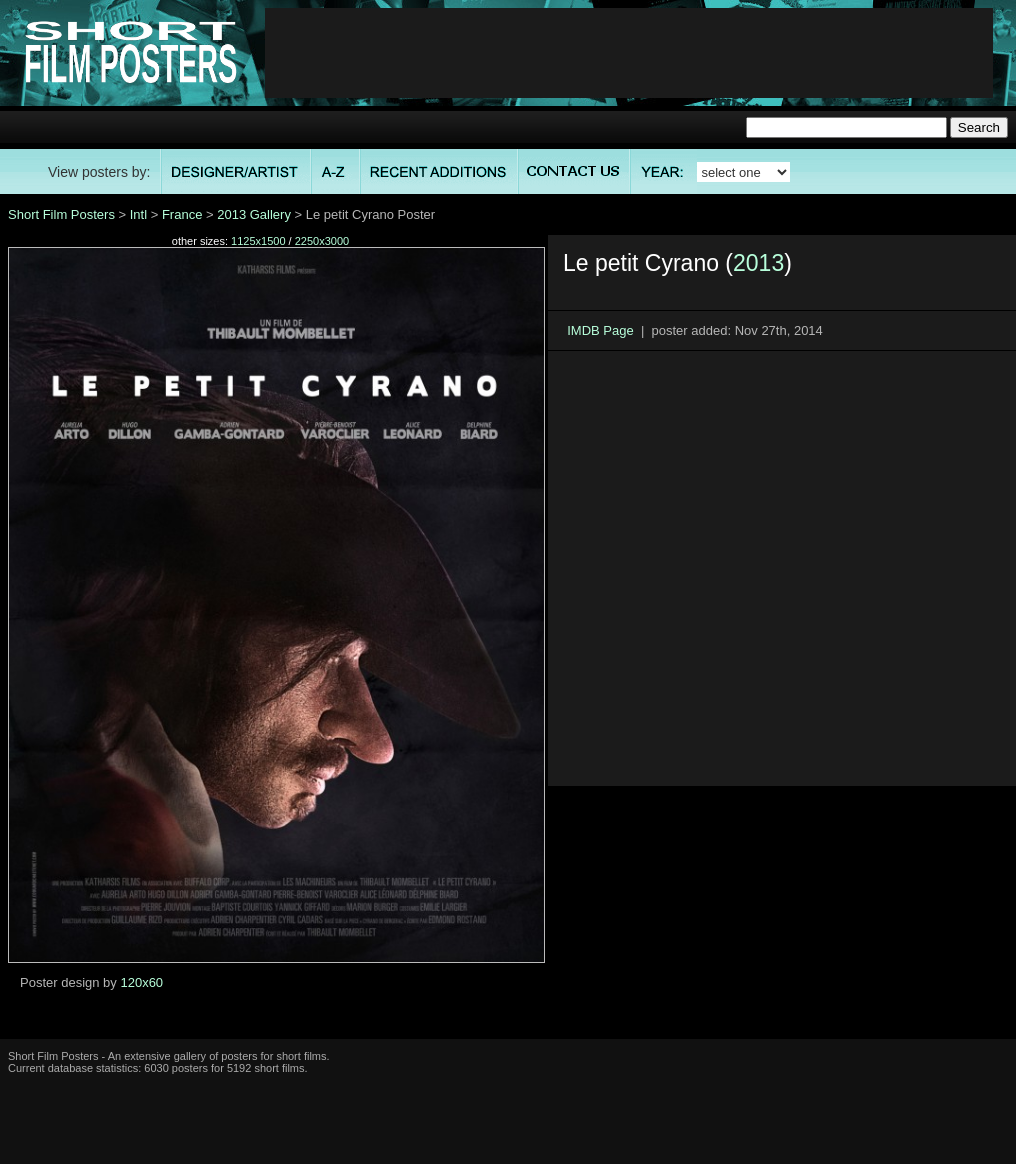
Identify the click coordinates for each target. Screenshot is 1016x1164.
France (182, 214)
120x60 (141, 982)
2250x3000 (322, 241)
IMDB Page (600, 330)
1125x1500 (258, 241)
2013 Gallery (254, 214)
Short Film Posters (61, 214)
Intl (138, 214)
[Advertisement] (195, 568)
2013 (758, 263)
